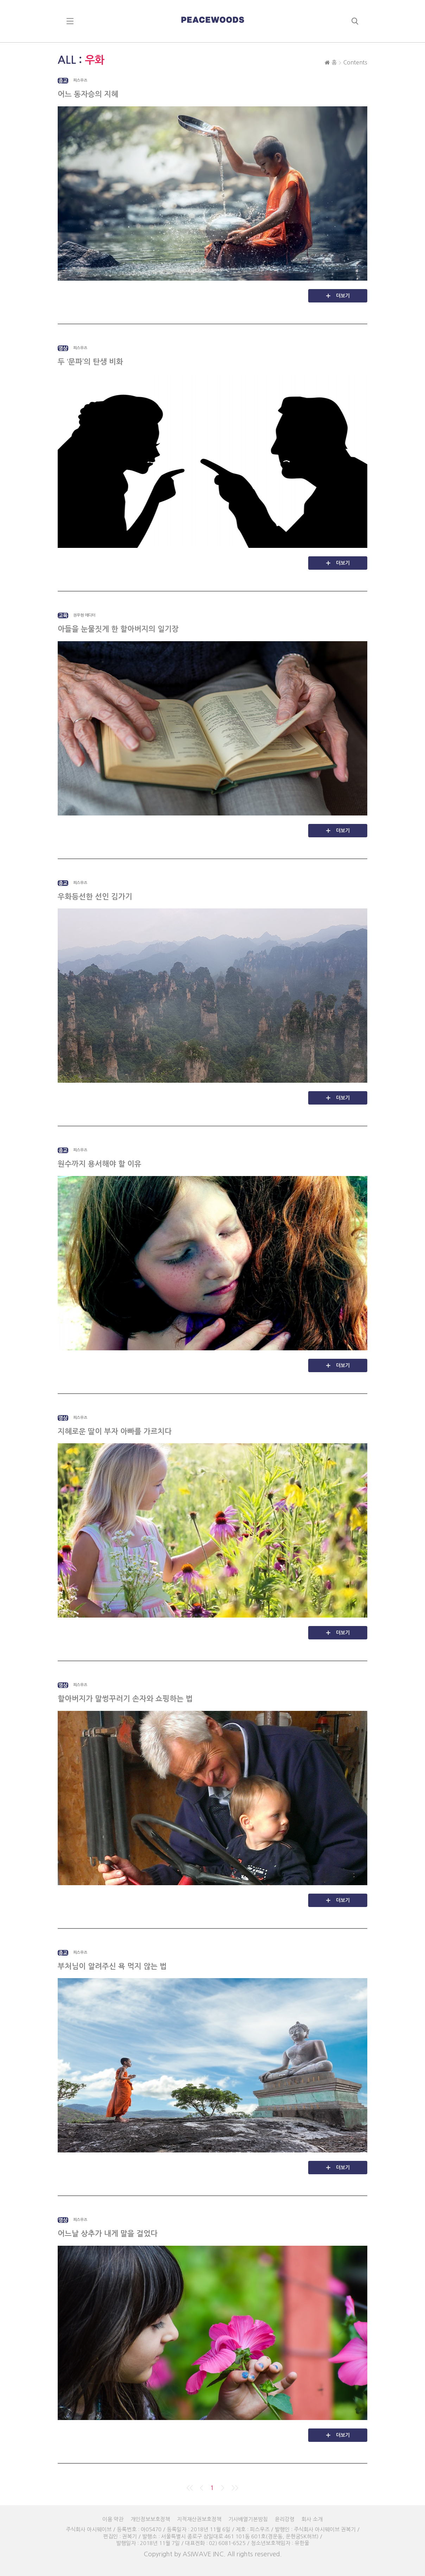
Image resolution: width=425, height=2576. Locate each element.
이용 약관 (112, 2519)
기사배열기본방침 (248, 2519)
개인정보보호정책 (150, 2519)
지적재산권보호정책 (199, 2519)
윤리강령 (284, 2519)
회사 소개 (312, 2519)
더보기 (343, 295)
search (355, 21)
